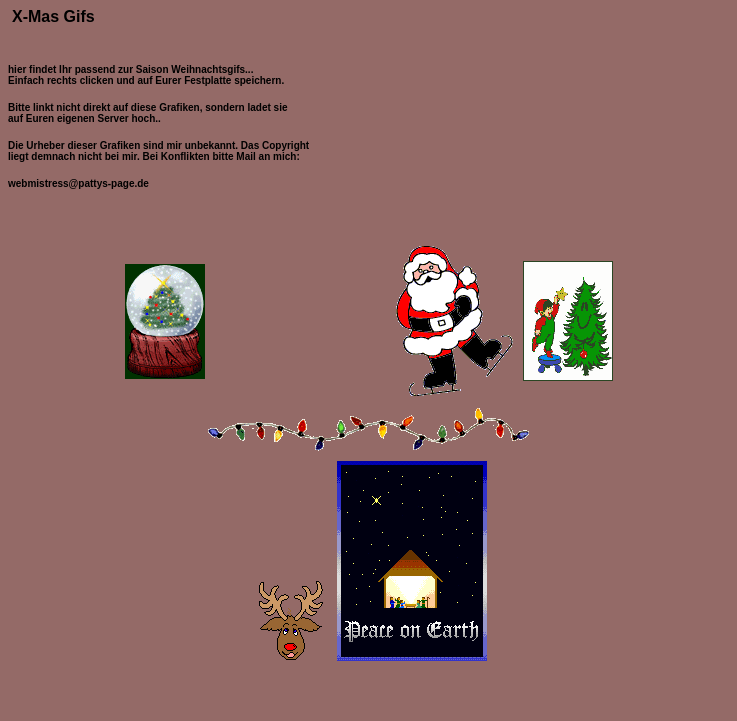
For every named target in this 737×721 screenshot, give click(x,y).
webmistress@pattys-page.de (78, 183)
